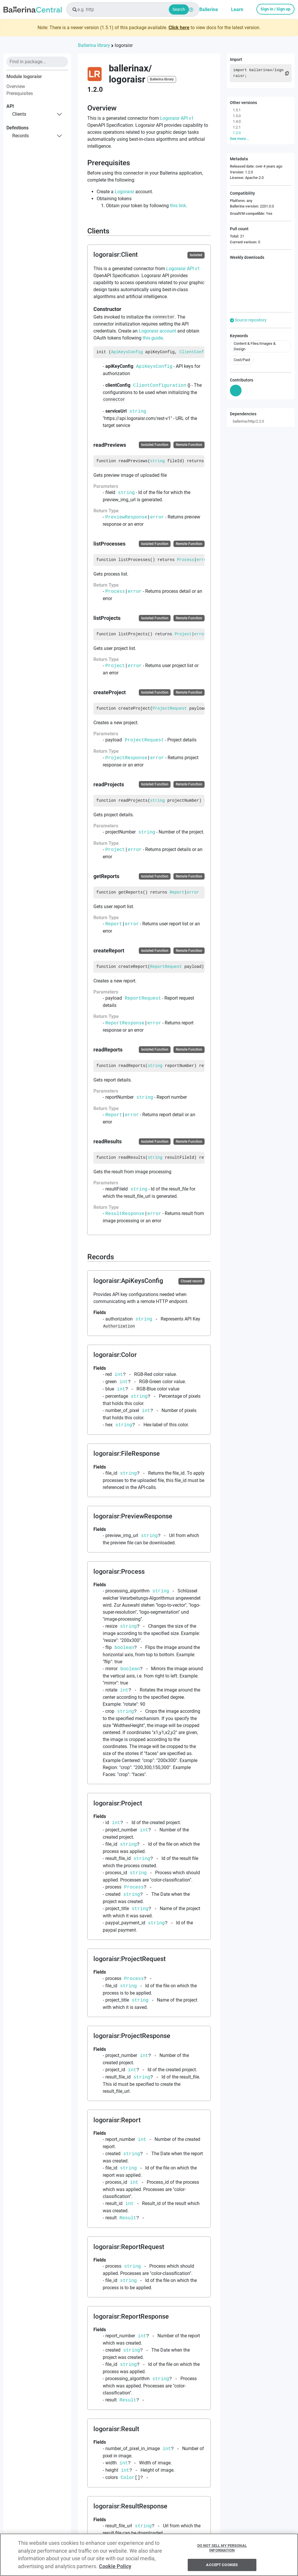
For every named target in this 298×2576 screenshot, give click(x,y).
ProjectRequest (169, 708)
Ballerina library (94, 45)
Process (185, 560)
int (119, 1374)
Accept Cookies (222, 2567)
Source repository (248, 320)
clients (19, 114)
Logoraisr (124, 191)
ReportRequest (166, 966)
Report (177, 892)
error (157, 517)
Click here (178, 27)
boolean (124, 1647)
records (20, 135)
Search (179, 9)
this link (178, 205)
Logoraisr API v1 (177, 118)
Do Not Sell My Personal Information (222, 2550)
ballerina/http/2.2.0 (248, 421)
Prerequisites (19, 93)
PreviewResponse (126, 517)
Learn (237, 9)
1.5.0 (237, 116)
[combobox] (132, 9)
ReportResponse (124, 1023)
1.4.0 (237, 121)
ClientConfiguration (203, 352)
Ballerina (208, 9)
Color (128, 2477)
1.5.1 (237, 110)
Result (128, 2218)
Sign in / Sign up (275, 9)
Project (183, 634)
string (138, 411)
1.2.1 (237, 127)
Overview (15, 86)
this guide (153, 338)
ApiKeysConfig (127, 352)
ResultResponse (124, 1213)
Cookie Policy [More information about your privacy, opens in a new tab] (115, 2569)
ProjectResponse (126, 758)
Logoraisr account (157, 331)
